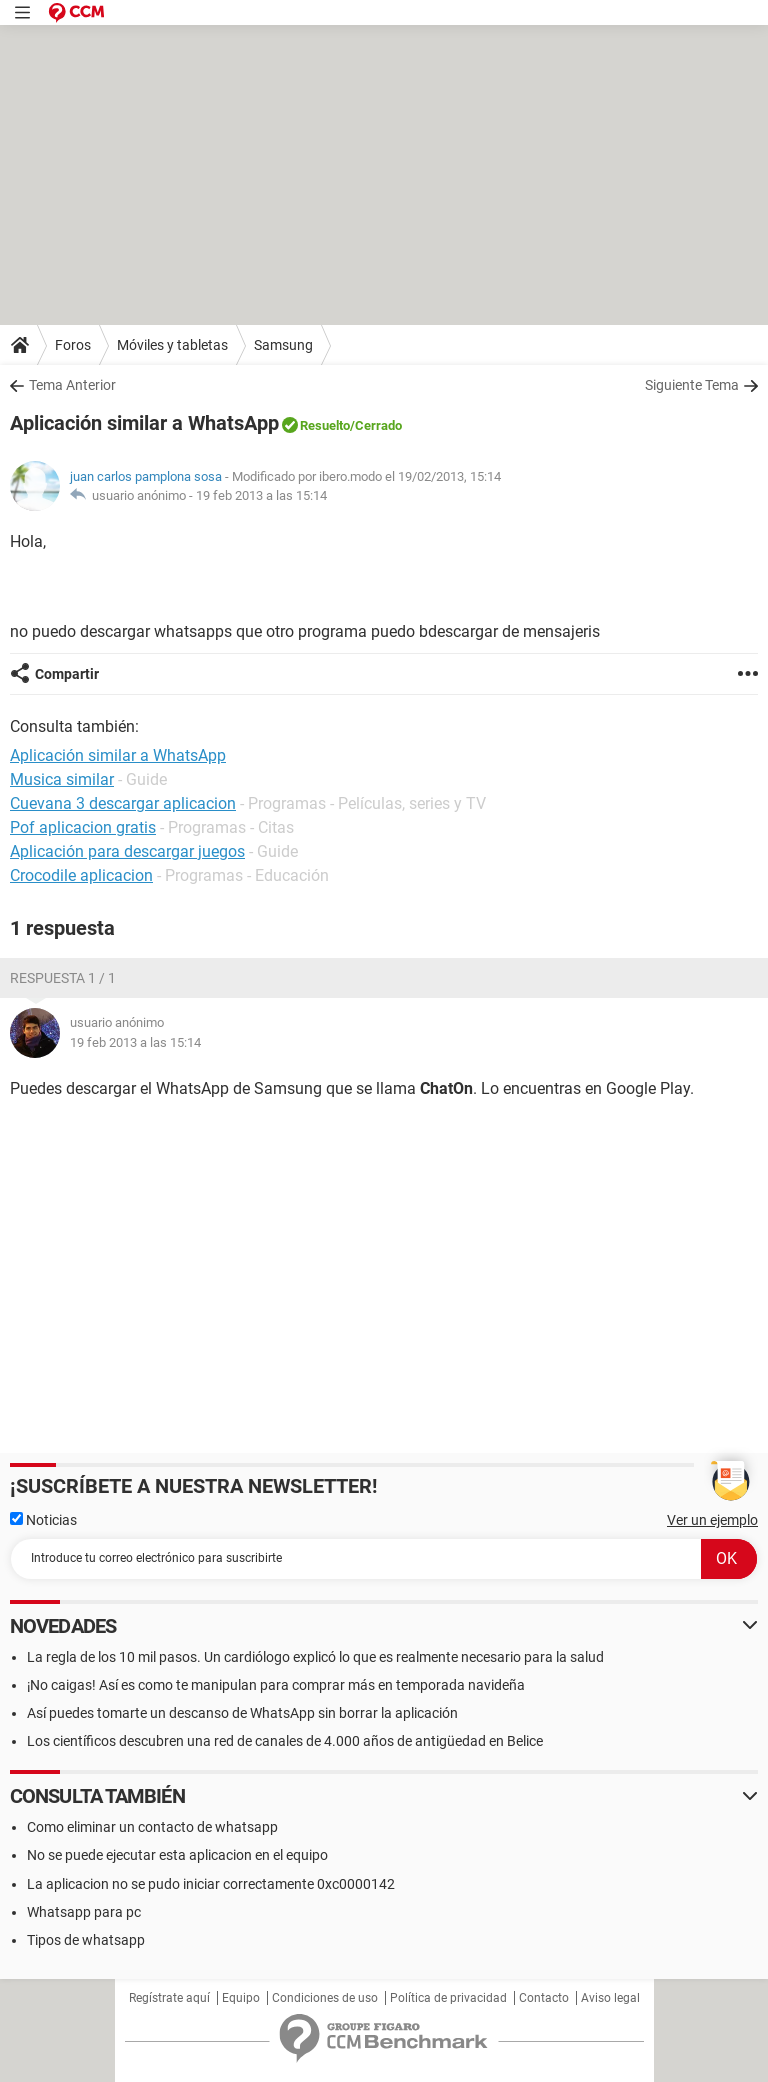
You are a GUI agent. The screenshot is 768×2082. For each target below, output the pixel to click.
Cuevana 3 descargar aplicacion (123, 803)
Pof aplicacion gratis (83, 827)
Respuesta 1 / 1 (63, 978)
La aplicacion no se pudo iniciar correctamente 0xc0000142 (211, 1884)
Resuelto (325, 425)
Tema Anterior (72, 385)
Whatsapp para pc (84, 1912)
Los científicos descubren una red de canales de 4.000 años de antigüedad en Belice (285, 1741)
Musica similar (62, 779)
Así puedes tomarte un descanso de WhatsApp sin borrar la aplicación (242, 1713)
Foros (73, 345)
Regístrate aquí (169, 1998)
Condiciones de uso (325, 1998)
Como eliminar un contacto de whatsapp (152, 1827)
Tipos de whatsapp (86, 1940)
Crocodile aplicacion (81, 875)
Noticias (43, 1520)
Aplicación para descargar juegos (127, 851)
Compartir (67, 674)
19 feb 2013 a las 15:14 (261, 495)
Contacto (544, 1998)
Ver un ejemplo (712, 1520)
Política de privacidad (448, 1998)
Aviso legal (610, 1998)
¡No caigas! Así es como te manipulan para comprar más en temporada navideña (276, 1685)
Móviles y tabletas (172, 345)
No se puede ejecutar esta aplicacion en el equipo (177, 1855)
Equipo (241, 1998)
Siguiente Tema (692, 385)
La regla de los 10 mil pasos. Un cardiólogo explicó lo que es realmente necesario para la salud (315, 1657)
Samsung (283, 345)
